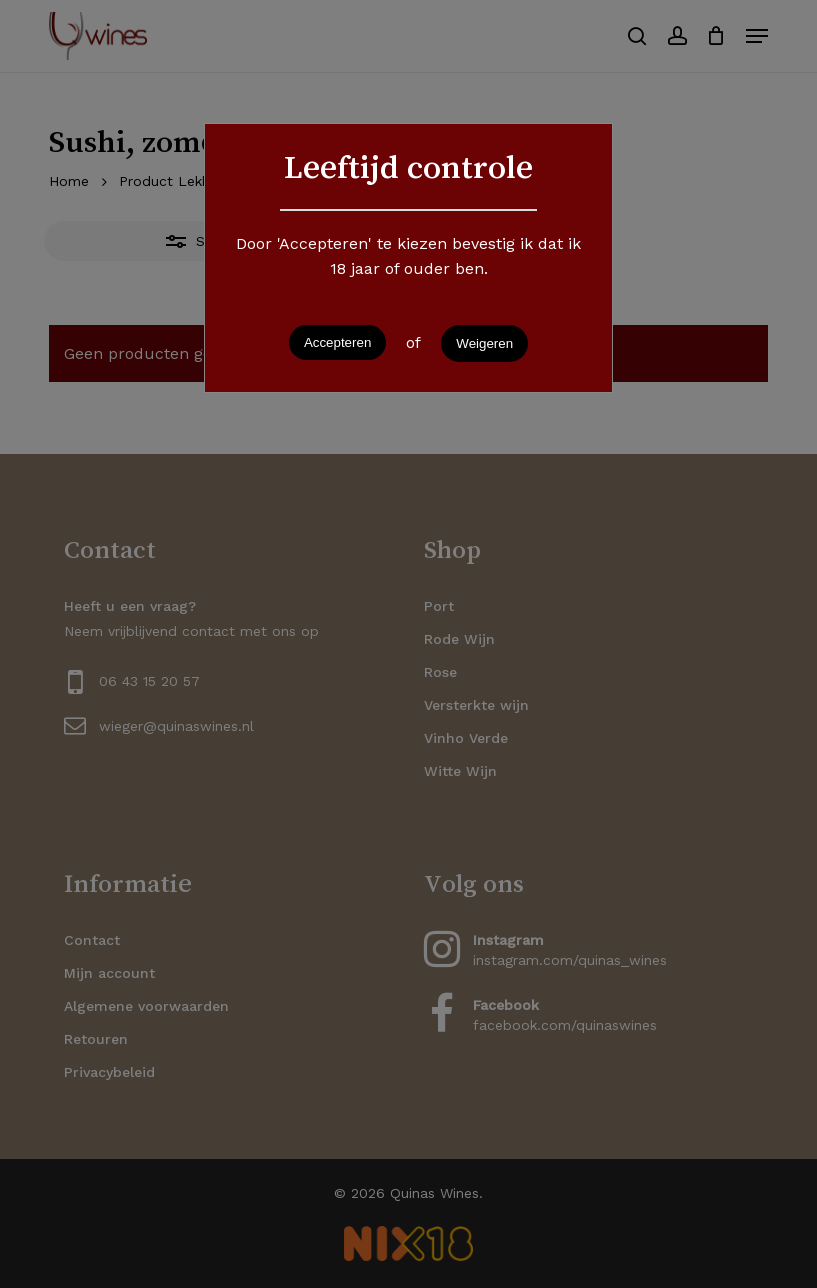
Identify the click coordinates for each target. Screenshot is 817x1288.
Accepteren (337, 342)
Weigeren (484, 343)
